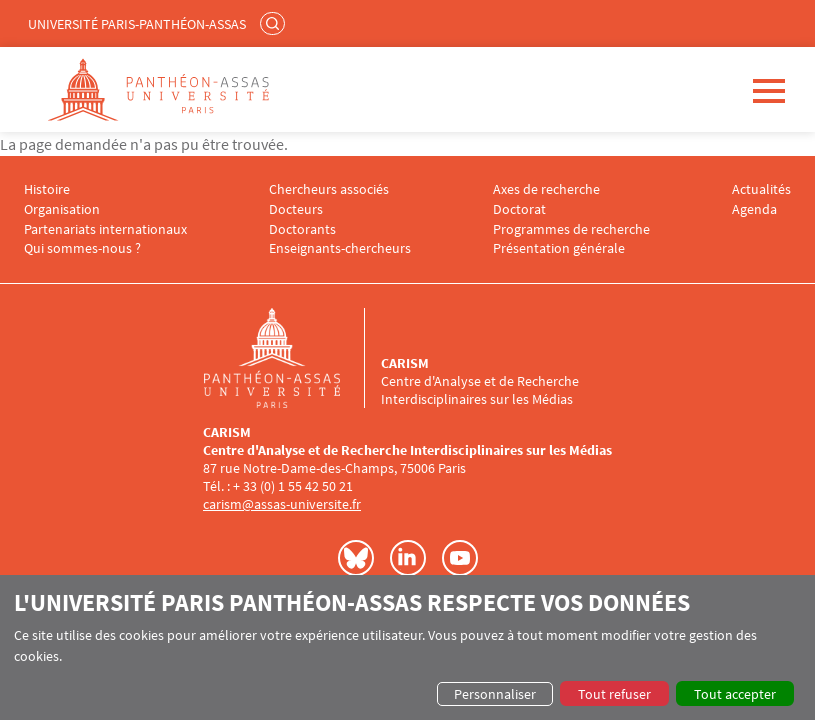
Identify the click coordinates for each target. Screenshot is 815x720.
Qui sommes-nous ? (82, 248)
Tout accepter (735, 694)
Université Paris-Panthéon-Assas (137, 24)
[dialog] (407, 647)
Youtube (460, 558)
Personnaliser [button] (495, 694)
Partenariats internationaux (105, 229)
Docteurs (296, 209)
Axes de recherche (546, 189)
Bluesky (356, 558)
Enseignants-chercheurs (340, 248)
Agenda (754, 209)
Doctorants (302, 229)
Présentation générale (559, 248)
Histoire (47, 189)
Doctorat (519, 209)
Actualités (761, 189)
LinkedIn (408, 558)
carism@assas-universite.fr (282, 504)
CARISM (405, 363)
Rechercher (275, 23)
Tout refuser (614, 694)
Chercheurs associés (329, 189)
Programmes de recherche (571, 229)
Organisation (62, 209)
